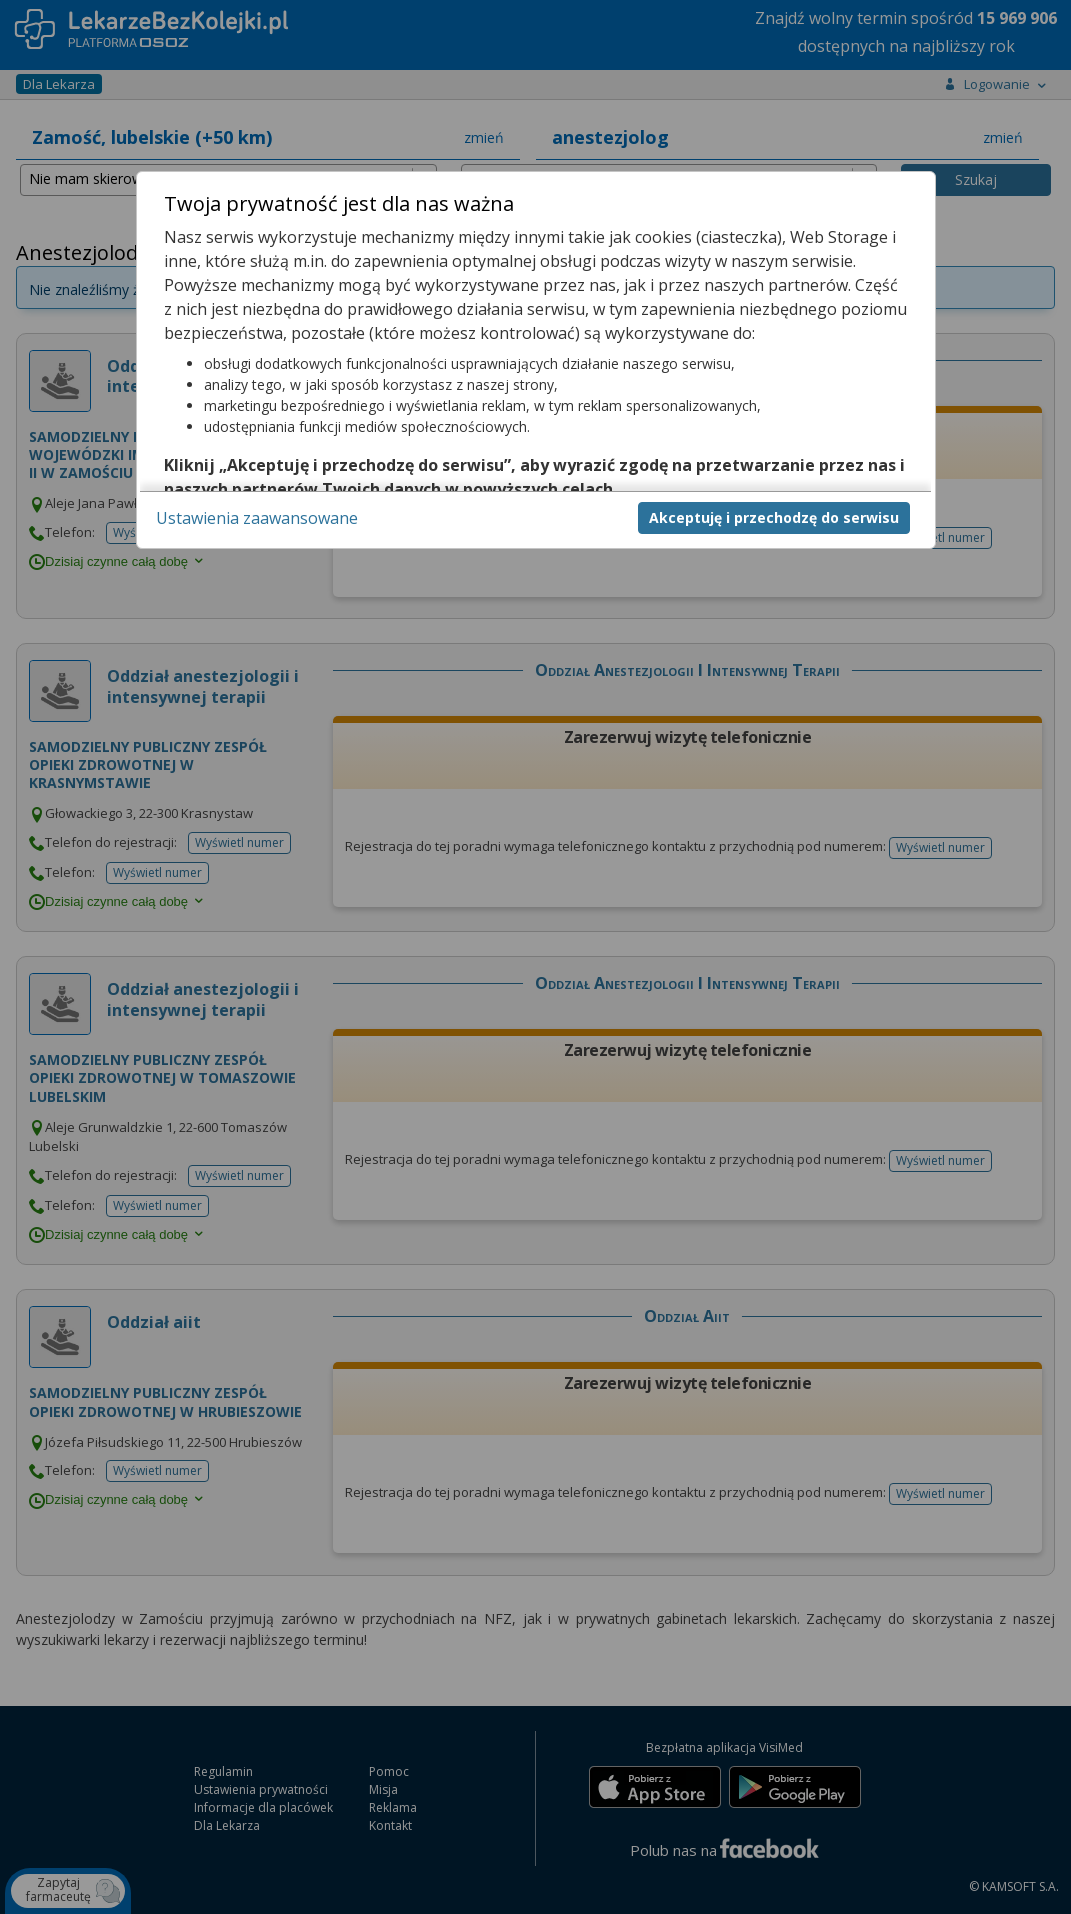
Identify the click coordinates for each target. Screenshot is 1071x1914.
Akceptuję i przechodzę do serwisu (774, 517)
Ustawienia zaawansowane (257, 518)
